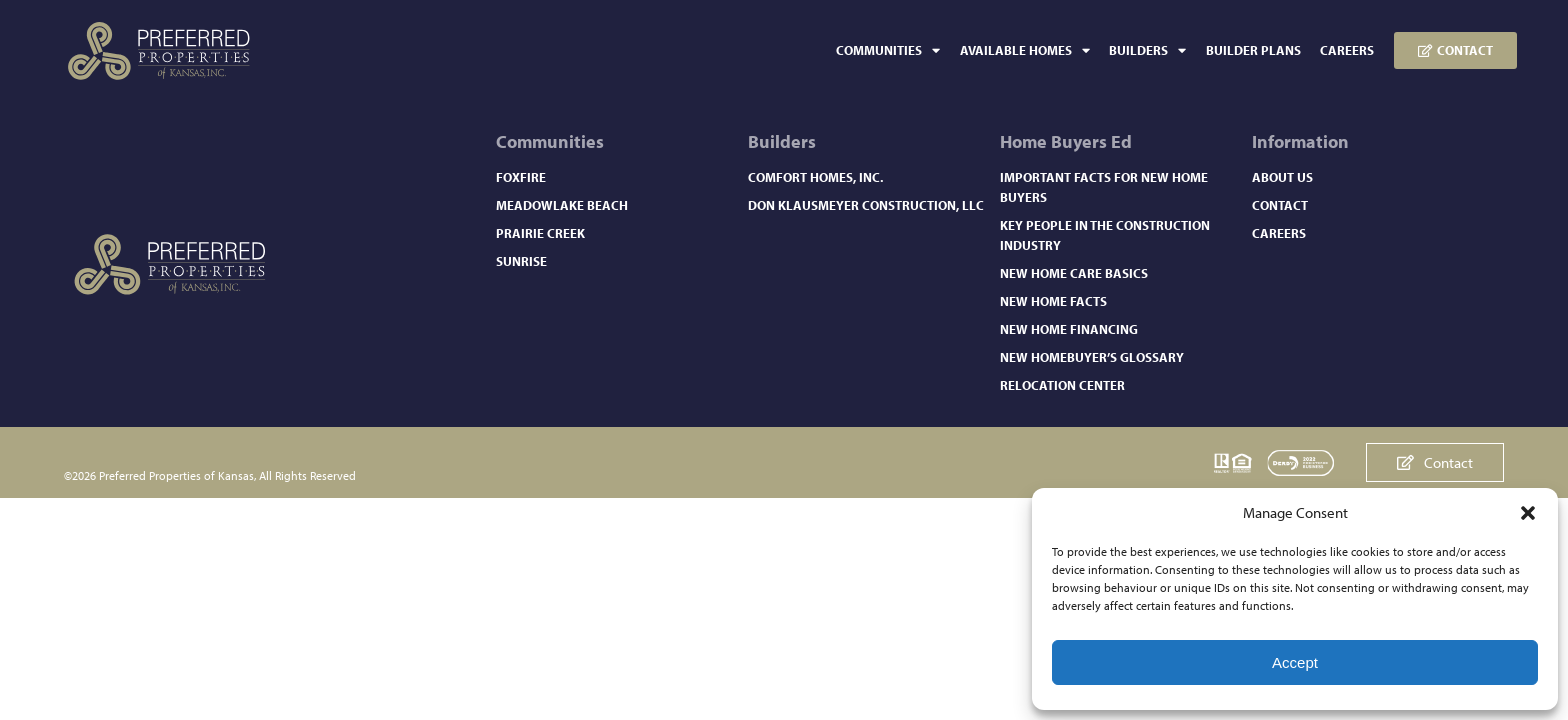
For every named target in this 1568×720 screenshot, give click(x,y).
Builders (1147, 50)
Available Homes (1025, 50)
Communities (888, 50)
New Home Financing (1069, 329)
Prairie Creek (540, 233)
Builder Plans (1253, 50)
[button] (1528, 513)
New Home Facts (1053, 301)
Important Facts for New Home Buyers (1104, 187)
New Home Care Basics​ (1074, 273)
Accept (1295, 662)
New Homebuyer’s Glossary (1092, 357)
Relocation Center (1062, 385)
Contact (1280, 205)
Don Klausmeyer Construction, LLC (866, 205)
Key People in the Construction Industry (1105, 235)
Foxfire (521, 177)
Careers (1347, 50)
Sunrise (521, 261)
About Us (1282, 177)
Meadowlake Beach (562, 205)
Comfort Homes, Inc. (815, 177)
